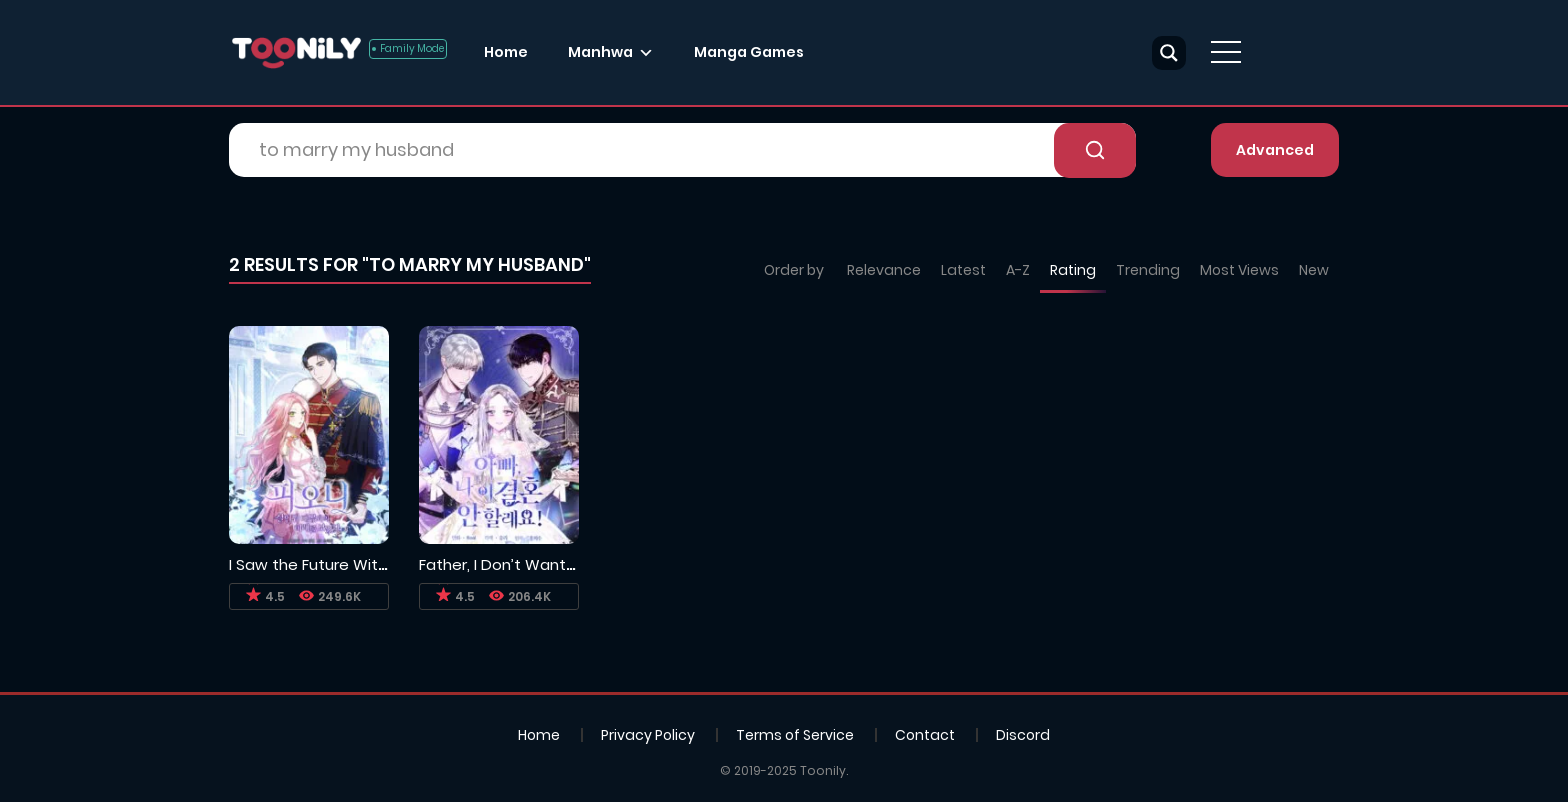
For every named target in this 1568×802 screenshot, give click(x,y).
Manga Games (749, 52)
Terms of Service (795, 735)
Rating (1073, 270)
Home (506, 52)
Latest (963, 270)
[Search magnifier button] (1169, 53)
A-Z (1018, 270)
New (1314, 270)
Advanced (1275, 150)
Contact (925, 735)
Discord (1023, 735)
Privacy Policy (648, 735)
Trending (1148, 270)
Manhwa (600, 52)
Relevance (884, 270)
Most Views (1239, 270)
